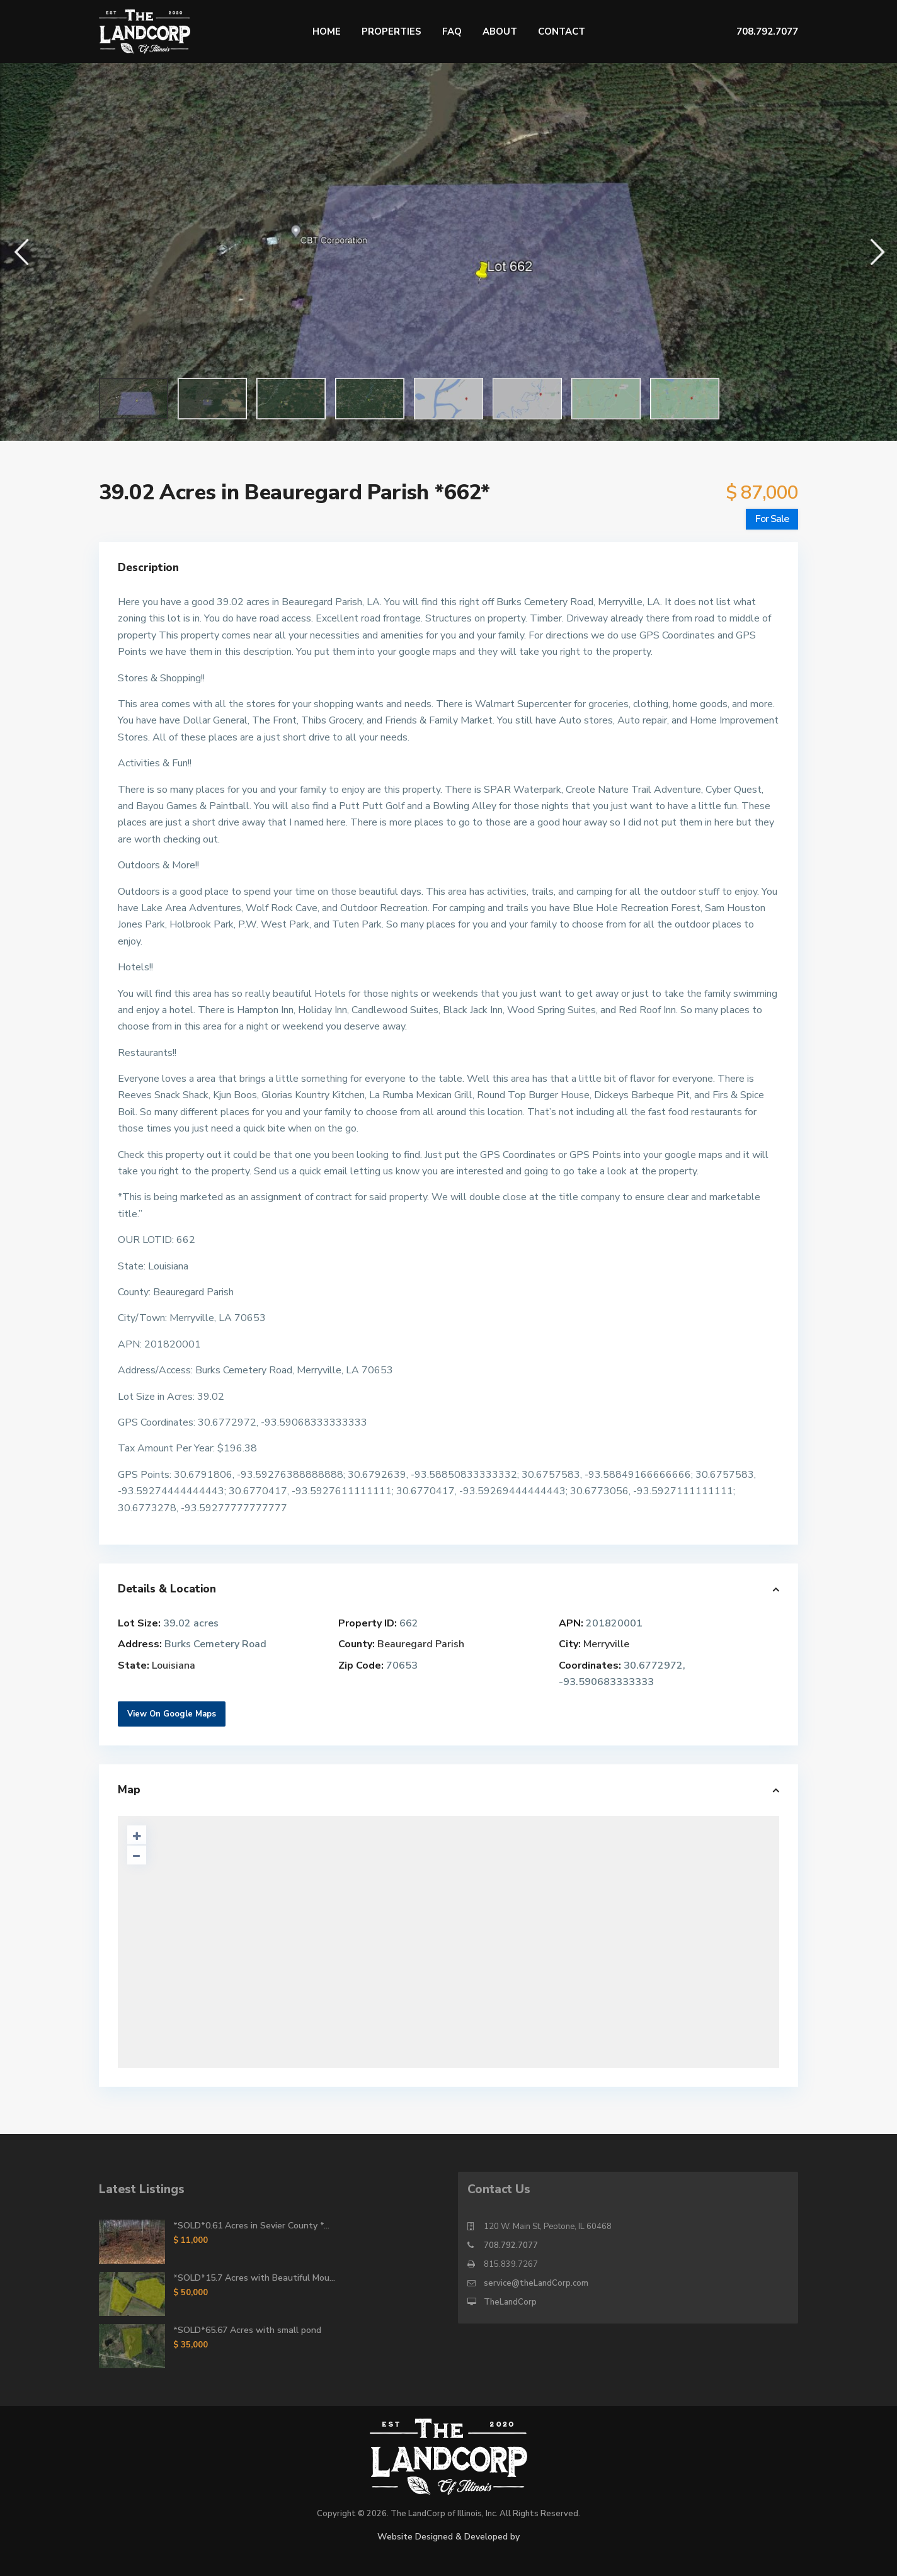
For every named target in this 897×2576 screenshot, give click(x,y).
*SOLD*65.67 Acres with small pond (247, 2330)
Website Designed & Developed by (448, 2537)
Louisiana (173, 1665)
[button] (20, 251)
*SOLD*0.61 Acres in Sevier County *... (251, 2226)
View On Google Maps (171, 1714)
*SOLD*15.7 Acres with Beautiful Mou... (254, 2278)
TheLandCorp (510, 2302)
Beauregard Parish (420, 1644)
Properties (391, 31)
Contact (561, 31)
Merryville (606, 1644)
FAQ (452, 31)
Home (326, 31)
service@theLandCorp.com (536, 2283)
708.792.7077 (511, 2245)
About (500, 31)
